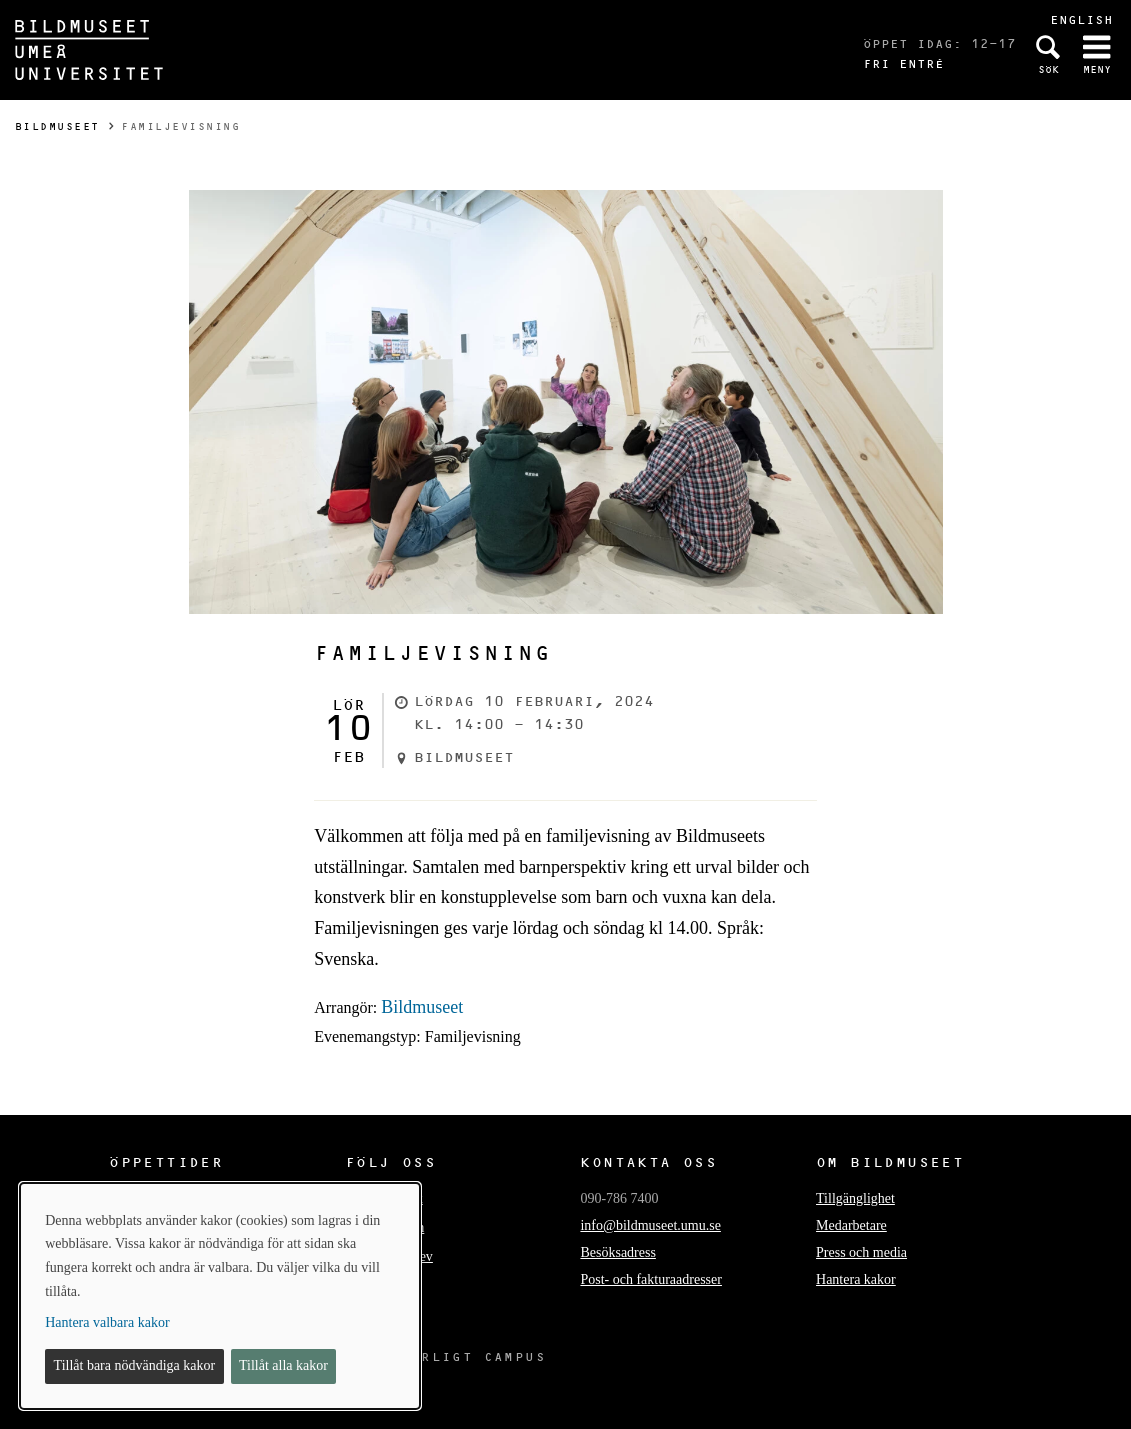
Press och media (861, 1252)
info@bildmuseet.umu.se (650, 1225)
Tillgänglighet (855, 1198)
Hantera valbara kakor (107, 1322)
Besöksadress (617, 1252)
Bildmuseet (57, 126)
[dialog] (220, 1296)
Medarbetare (851, 1225)
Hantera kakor (856, 1279)
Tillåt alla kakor (283, 1365)
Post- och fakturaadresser (651, 1279)
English (1081, 19)
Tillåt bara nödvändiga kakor (135, 1365)
